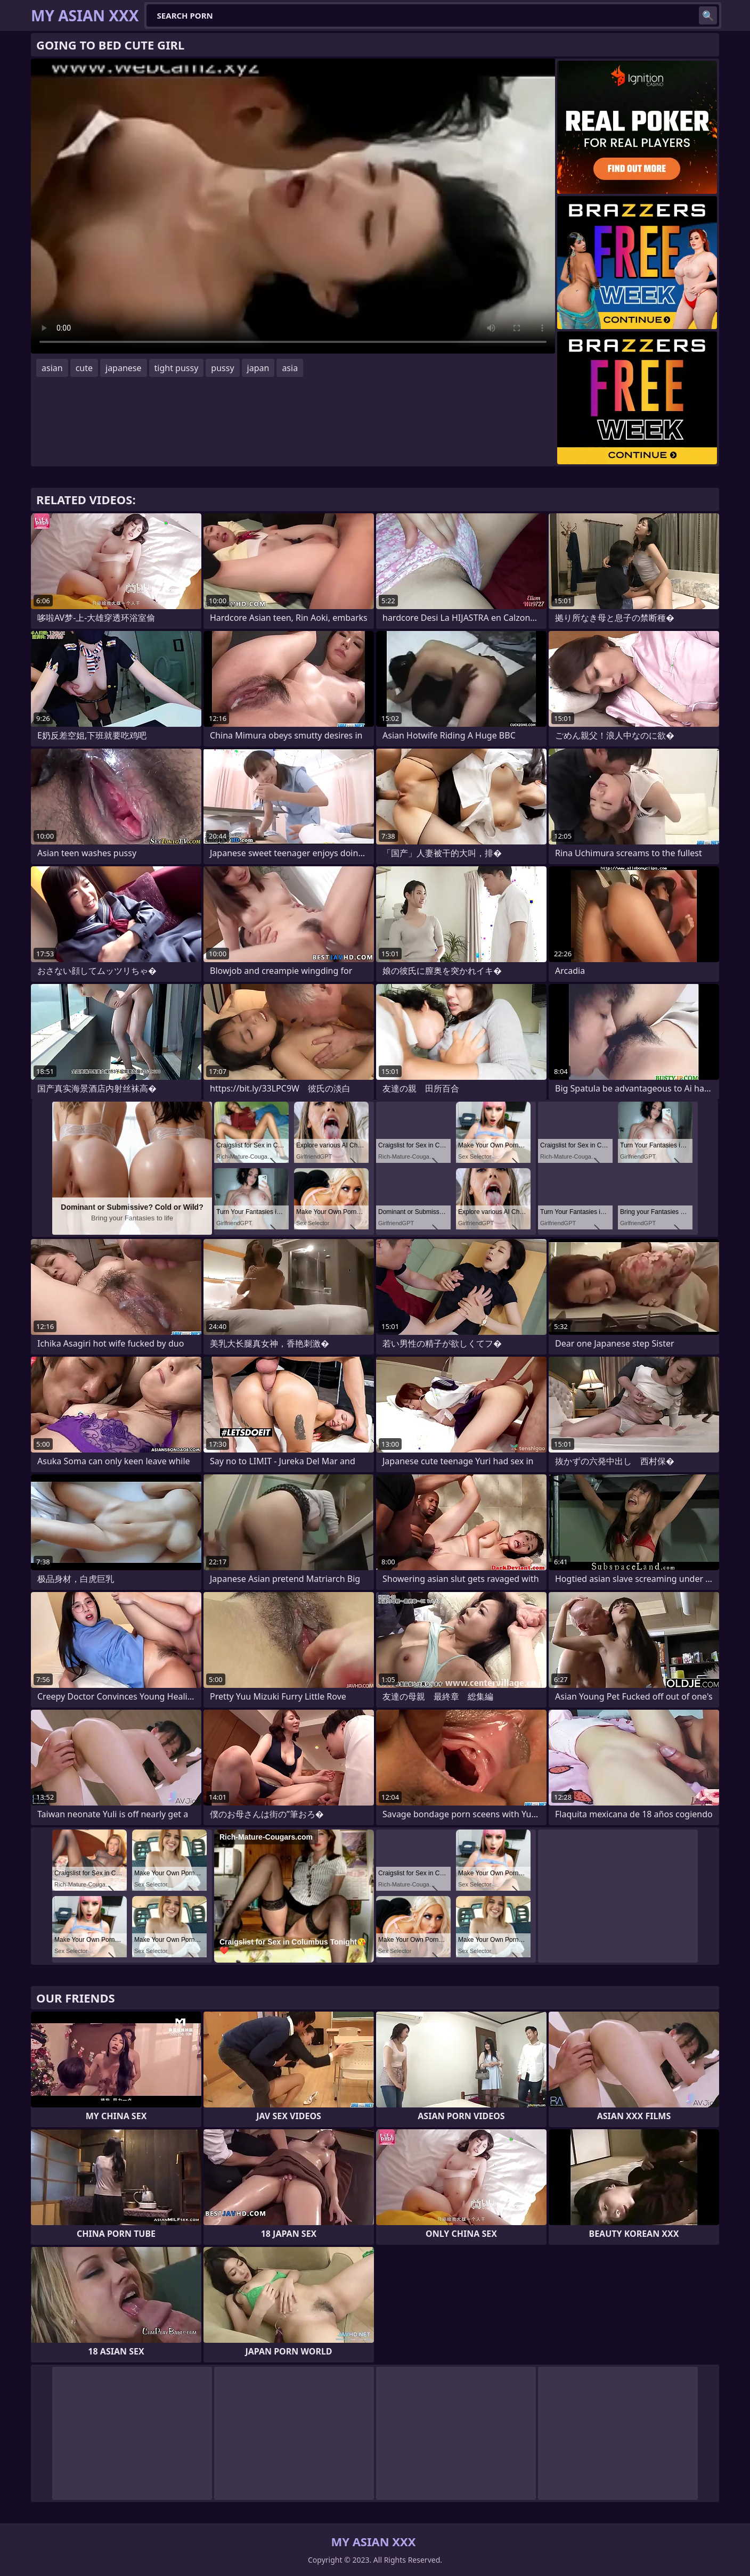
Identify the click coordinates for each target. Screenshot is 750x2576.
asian (52, 368)
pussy (222, 368)
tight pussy (176, 368)
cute (84, 368)
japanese (123, 368)
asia (290, 368)
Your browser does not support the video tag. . (293, 206)
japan (258, 368)
